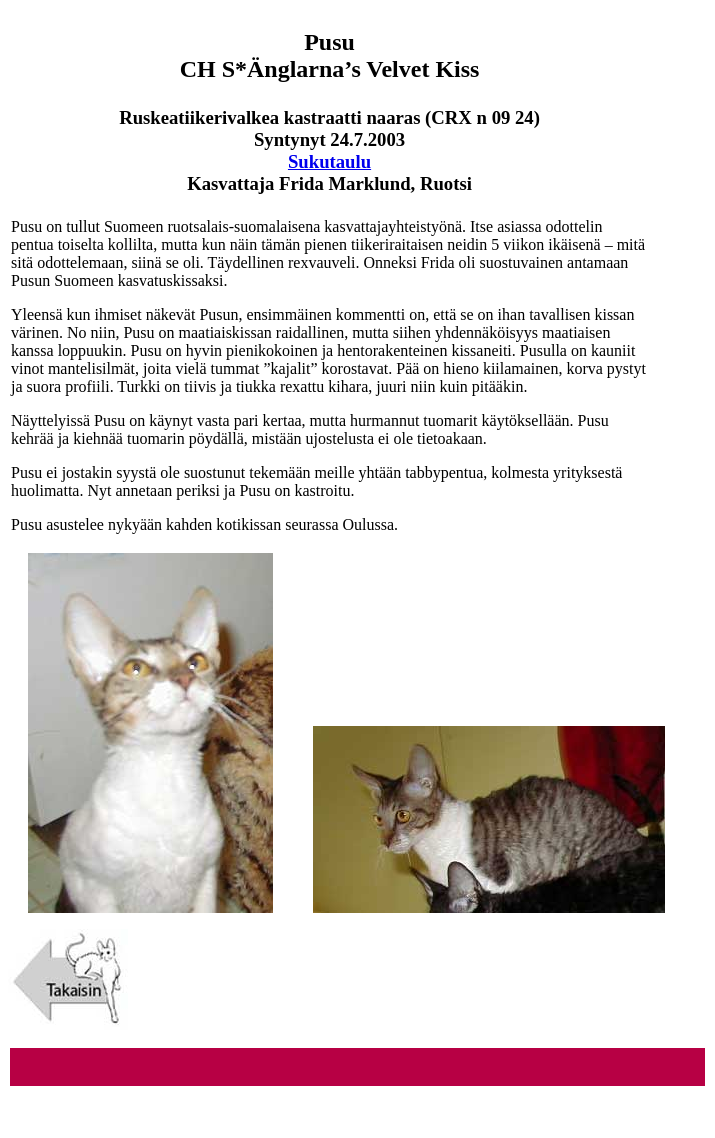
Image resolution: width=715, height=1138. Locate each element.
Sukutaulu (329, 161)
